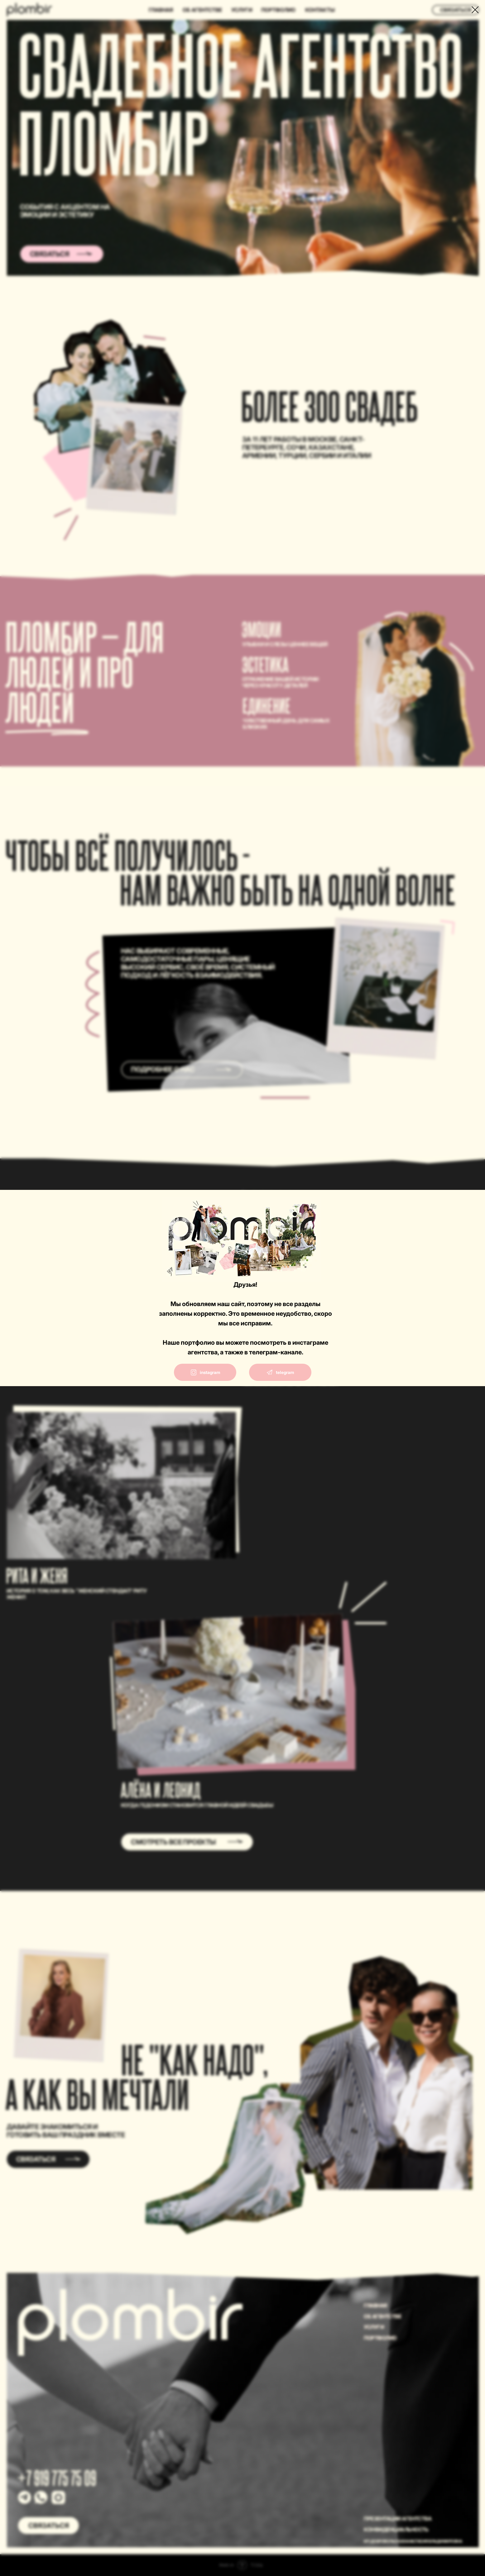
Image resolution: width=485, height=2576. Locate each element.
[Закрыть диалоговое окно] (475, 10)
